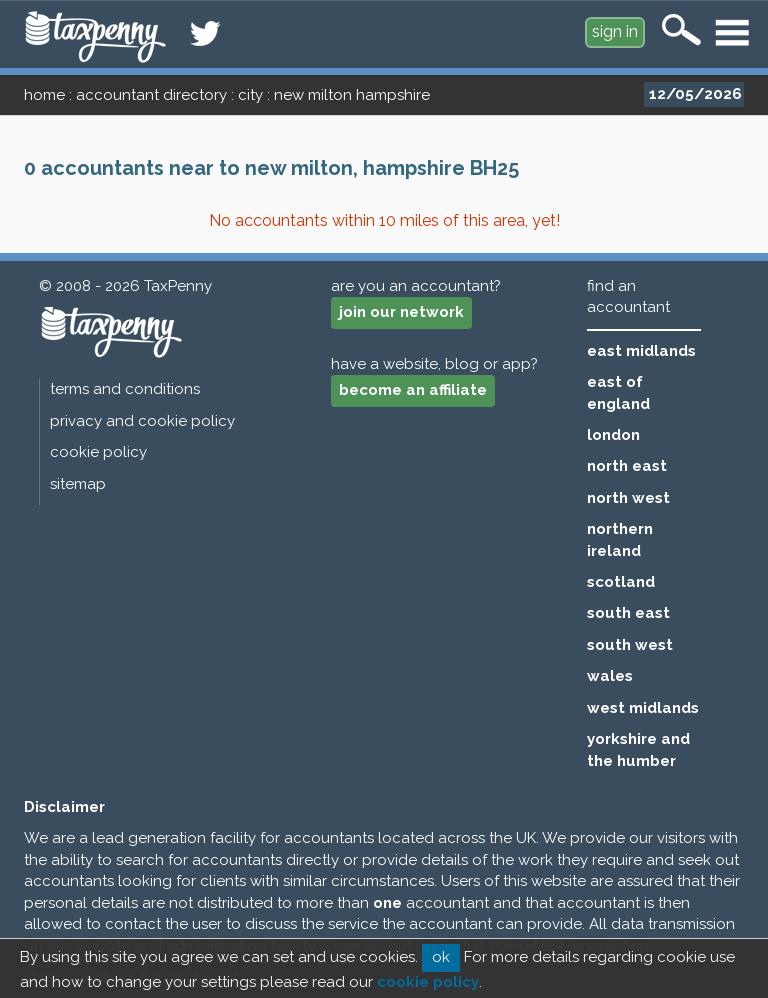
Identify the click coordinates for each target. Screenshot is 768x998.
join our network (401, 312)
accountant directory (151, 95)
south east (628, 613)
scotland (621, 582)
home (44, 95)
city (250, 95)
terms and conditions (125, 389)
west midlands (643, 708)
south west (630, 645)
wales (610, 676)
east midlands (641, 351)
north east (627, 466)
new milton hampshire (352, 95)
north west (628, 498)
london (613, 435)
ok (441, 957)
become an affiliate (413, 390)
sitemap (78, 484)
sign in (615, 31)
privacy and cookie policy (142, 421)
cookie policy (98, 452)
